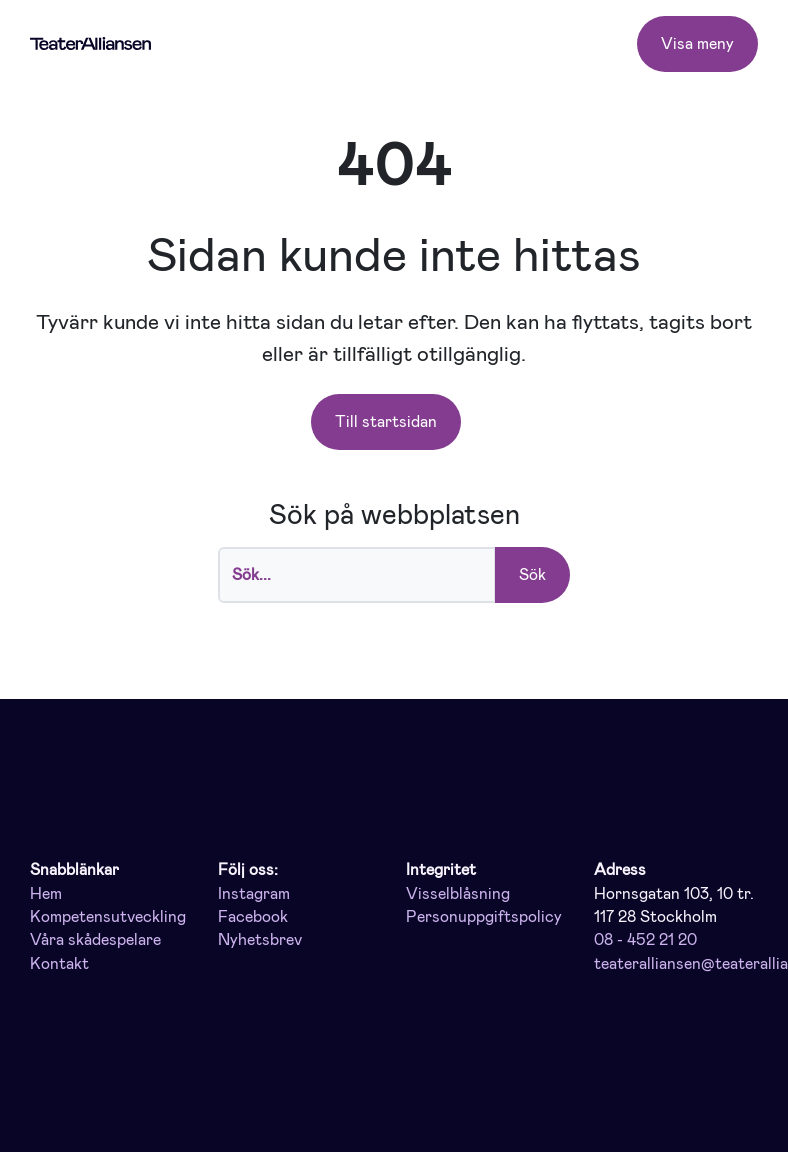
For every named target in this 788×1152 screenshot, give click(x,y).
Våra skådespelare (95, 940)
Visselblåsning (458, 894)
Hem (46, 894)
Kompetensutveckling (108, 917)
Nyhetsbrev (260, 940)
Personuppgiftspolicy (484, 917)
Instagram (254, 894)
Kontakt (59, 964)
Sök (532, 574)
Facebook (253, 917)
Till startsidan (386, 421)
